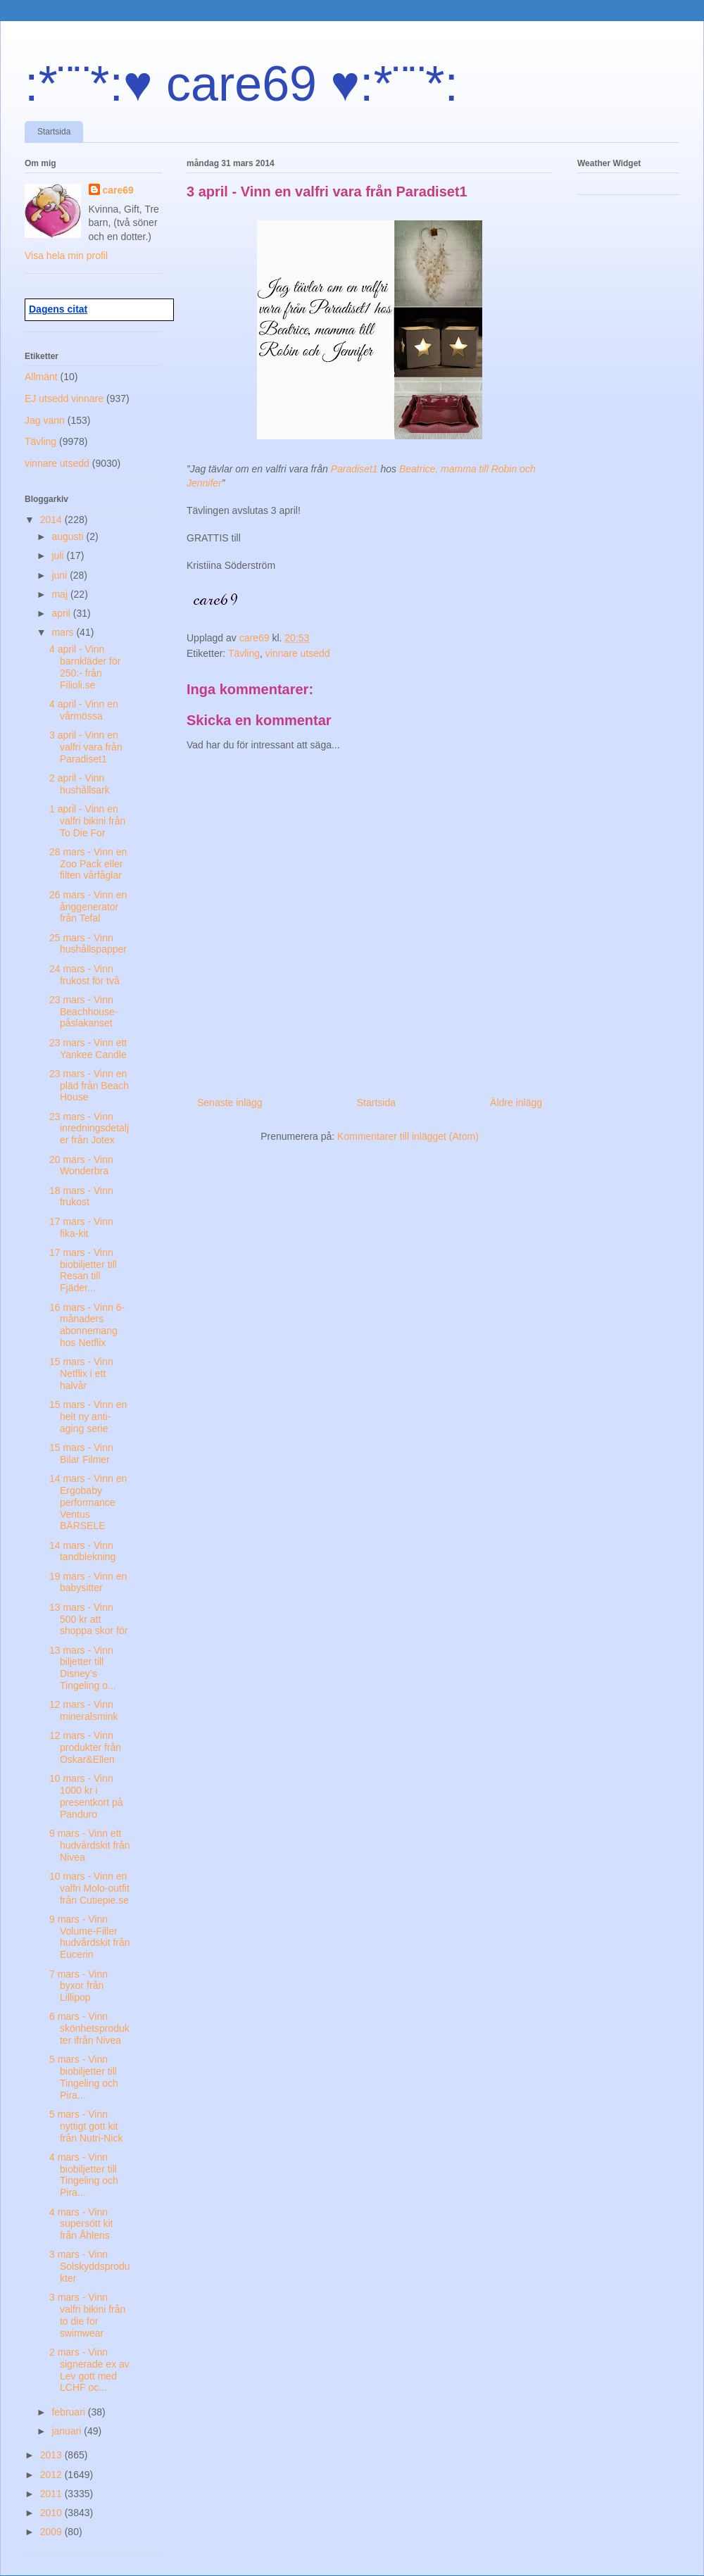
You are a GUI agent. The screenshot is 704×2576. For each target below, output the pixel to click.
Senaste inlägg (230, 1102)
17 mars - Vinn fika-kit (81, 1227)
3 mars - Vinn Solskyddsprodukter (89, 2266)
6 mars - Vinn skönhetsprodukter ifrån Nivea (89, 2028)
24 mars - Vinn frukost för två (84, 974)
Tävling (244, 653)
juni (60, 575)
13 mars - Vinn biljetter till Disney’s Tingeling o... (82, 1668)
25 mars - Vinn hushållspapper (88, 943)
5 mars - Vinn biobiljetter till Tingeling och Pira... (83, 2077)
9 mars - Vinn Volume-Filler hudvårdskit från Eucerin (89, 1937)
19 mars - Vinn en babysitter (88, 1582)
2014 (52, 519)
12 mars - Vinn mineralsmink (83, 1710)
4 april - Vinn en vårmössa (83, 710)
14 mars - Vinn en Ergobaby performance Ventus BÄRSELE (88, 1502)
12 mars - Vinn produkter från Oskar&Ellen (85, 1747)
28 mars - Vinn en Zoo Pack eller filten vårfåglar (88, 863)
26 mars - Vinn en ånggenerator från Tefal (88, 906)
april (62, 613)
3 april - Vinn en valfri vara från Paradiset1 (85, 747)
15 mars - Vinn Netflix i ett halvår (81, 1373)
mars (63, 632)
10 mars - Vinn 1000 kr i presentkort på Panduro (86, 1796)
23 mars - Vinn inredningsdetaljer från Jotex (89, 1128)
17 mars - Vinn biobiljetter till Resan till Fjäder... (83, 1270)
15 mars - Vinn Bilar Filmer (81, 1453)
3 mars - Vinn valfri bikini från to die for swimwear (87, 2315)
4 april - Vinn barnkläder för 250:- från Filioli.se (84, 666)
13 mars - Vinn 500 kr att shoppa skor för (88, 1619)
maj (60, 594)
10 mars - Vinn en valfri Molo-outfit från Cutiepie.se (89, 1888)
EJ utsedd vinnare (64, 398)
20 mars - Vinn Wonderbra (81, 1165)
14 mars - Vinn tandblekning (82, 1551)
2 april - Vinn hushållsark (79, 784)
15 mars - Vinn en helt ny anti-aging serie (88, 1416)
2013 (52, 2455)
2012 (52, 2474)
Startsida (53, 132)
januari (67, 2431)
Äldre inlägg (516, 1102)
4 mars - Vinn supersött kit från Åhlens (81, 2224)
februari (69, 2412)
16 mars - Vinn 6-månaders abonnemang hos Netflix (87, 1325)
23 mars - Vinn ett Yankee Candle (88, 1048)
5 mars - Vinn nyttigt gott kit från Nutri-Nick (85, 2126)
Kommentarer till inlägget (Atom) (408, 1136)
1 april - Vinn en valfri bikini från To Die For (87, 820)
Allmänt (41, 376)
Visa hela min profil (66, 255)
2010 (52, 2512)
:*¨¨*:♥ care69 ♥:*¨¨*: (241, 83)
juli (58, 555)
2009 (52, 2531)
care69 (118, 190)
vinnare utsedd (297, 653)
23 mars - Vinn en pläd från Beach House (89, 1085)
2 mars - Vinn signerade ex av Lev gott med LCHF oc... (89, 2369)
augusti (68, 536)
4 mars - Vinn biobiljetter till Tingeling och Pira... (83, 2174)
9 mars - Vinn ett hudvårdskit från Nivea (89, 1845)
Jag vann (45, 420)
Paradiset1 (356, 469)
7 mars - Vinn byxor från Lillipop (78, 1986)
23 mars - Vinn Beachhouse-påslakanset (83, 1011)
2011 (52, 2493)
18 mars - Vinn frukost (81, 1196)
